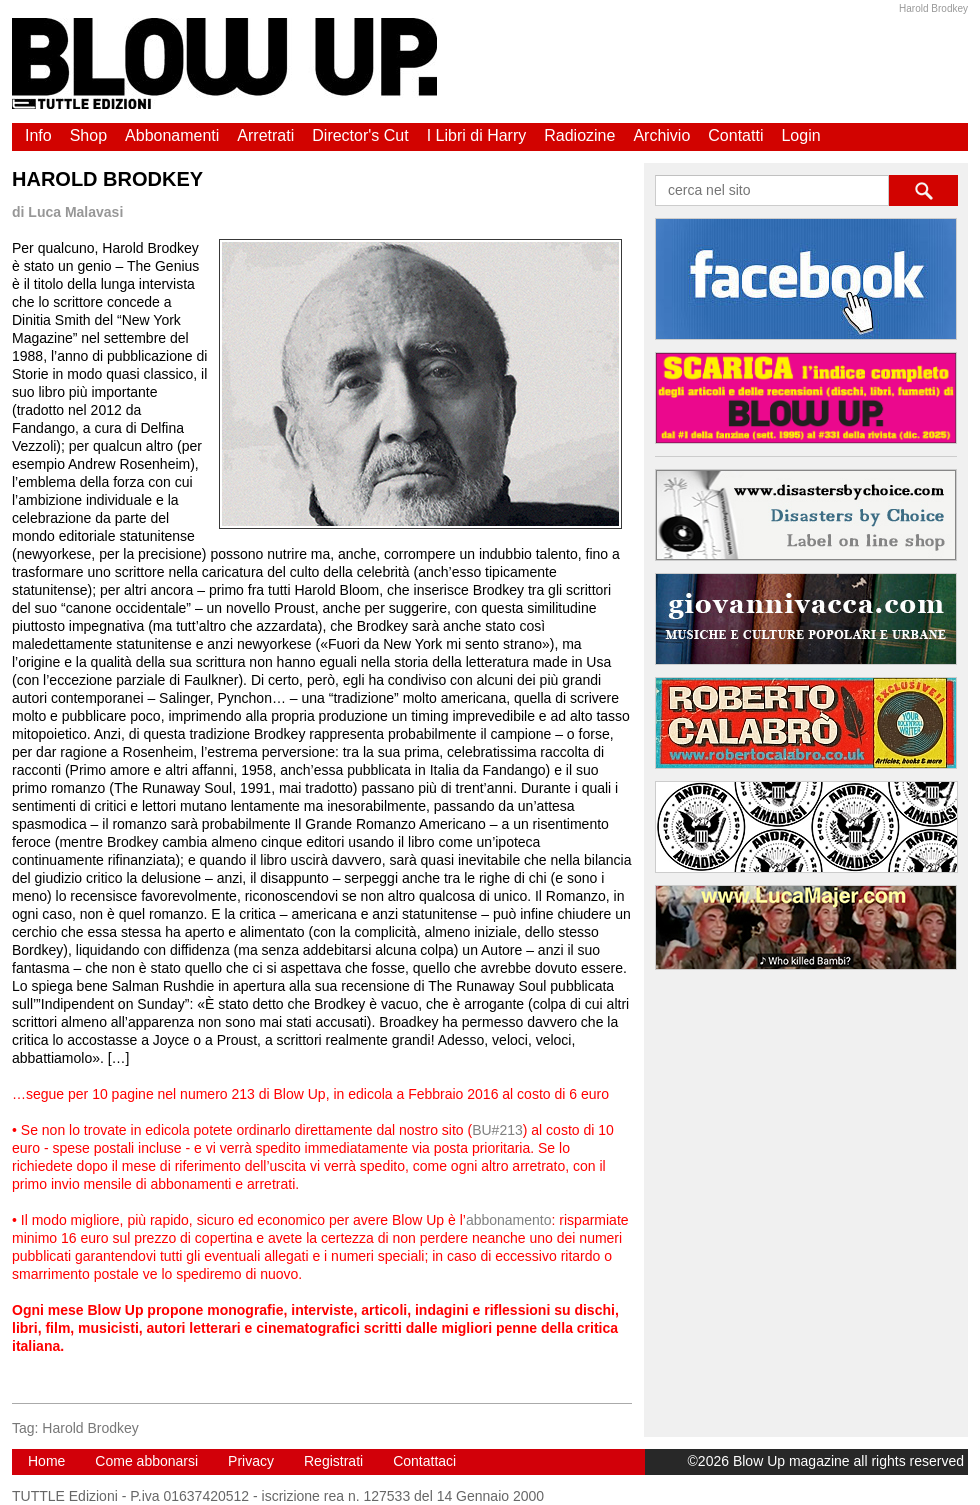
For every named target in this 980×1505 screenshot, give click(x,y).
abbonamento (509, 1220)
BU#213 (497, 1130)
